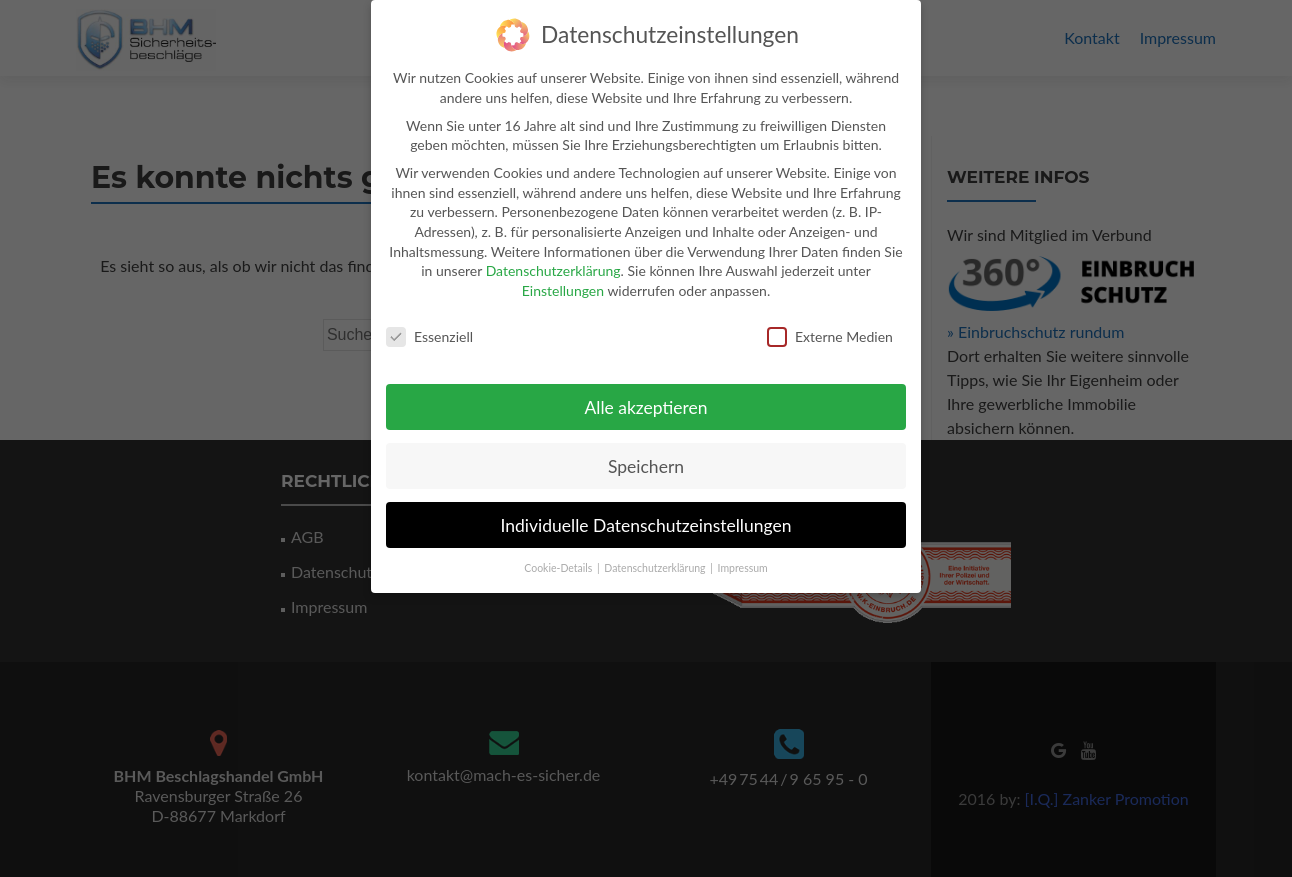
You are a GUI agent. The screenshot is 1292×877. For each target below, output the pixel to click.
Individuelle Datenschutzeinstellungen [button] (646, 517)
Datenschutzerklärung (553, 262)
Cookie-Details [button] (559, 560)
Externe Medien (830, 328)
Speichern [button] (646, 458)
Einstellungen (563, 282)
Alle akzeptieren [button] (645, 399)
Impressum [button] (743, 560)
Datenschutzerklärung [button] (656, 560)
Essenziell (429, 328)
